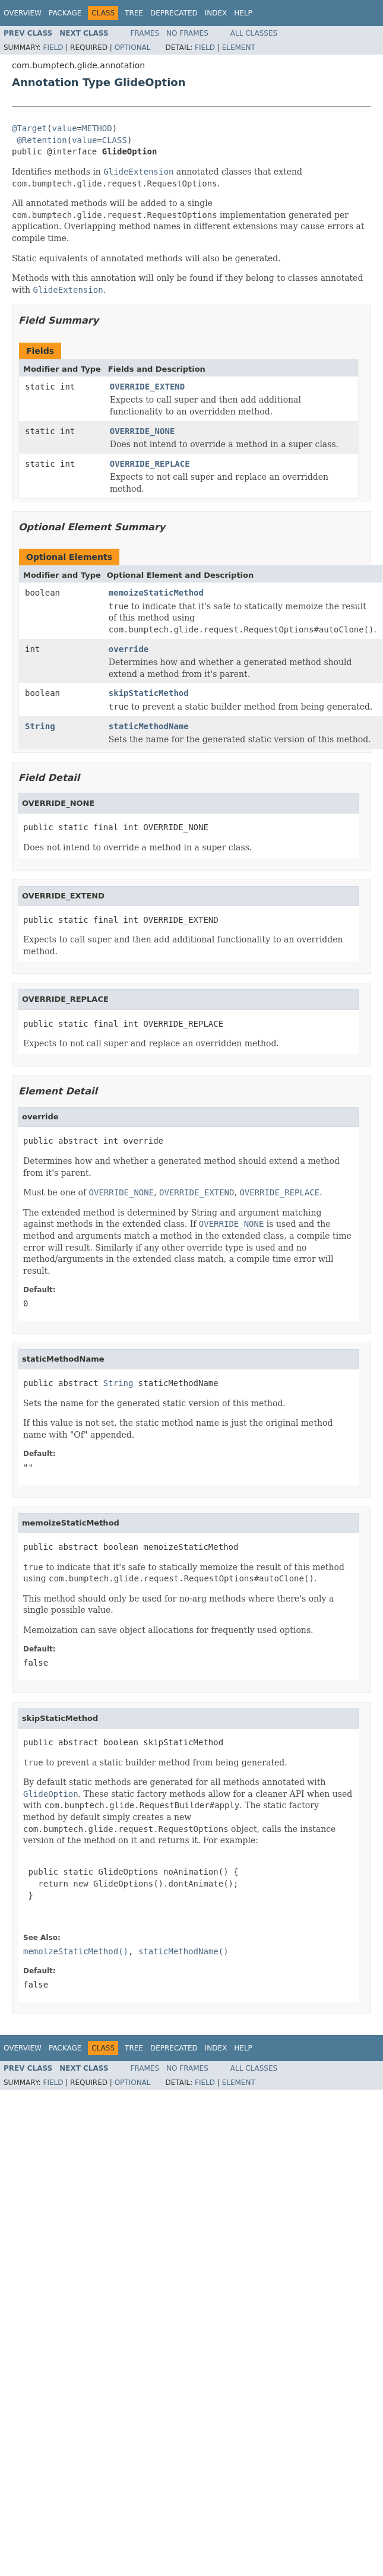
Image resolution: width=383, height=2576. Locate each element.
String (40, 726)
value (64, 128)
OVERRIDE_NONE (142, 431)
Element (238, 47)
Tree (134, 13)
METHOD (97, 128)
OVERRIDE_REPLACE (150, 464)
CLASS (114, 140)
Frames (145, 33)
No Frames (187, 33)
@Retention (42, 140)
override (128, 649)
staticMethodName (149, 726)
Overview (23, 13)
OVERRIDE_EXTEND (147, 386)
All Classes (253, 33)
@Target (29, 128)
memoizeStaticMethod (156, 592)
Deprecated (174, 13)
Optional (133, 47)
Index (216, 13)
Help (243, 13)
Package (65, 13)
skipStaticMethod (149, 693)
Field (53, 47)
